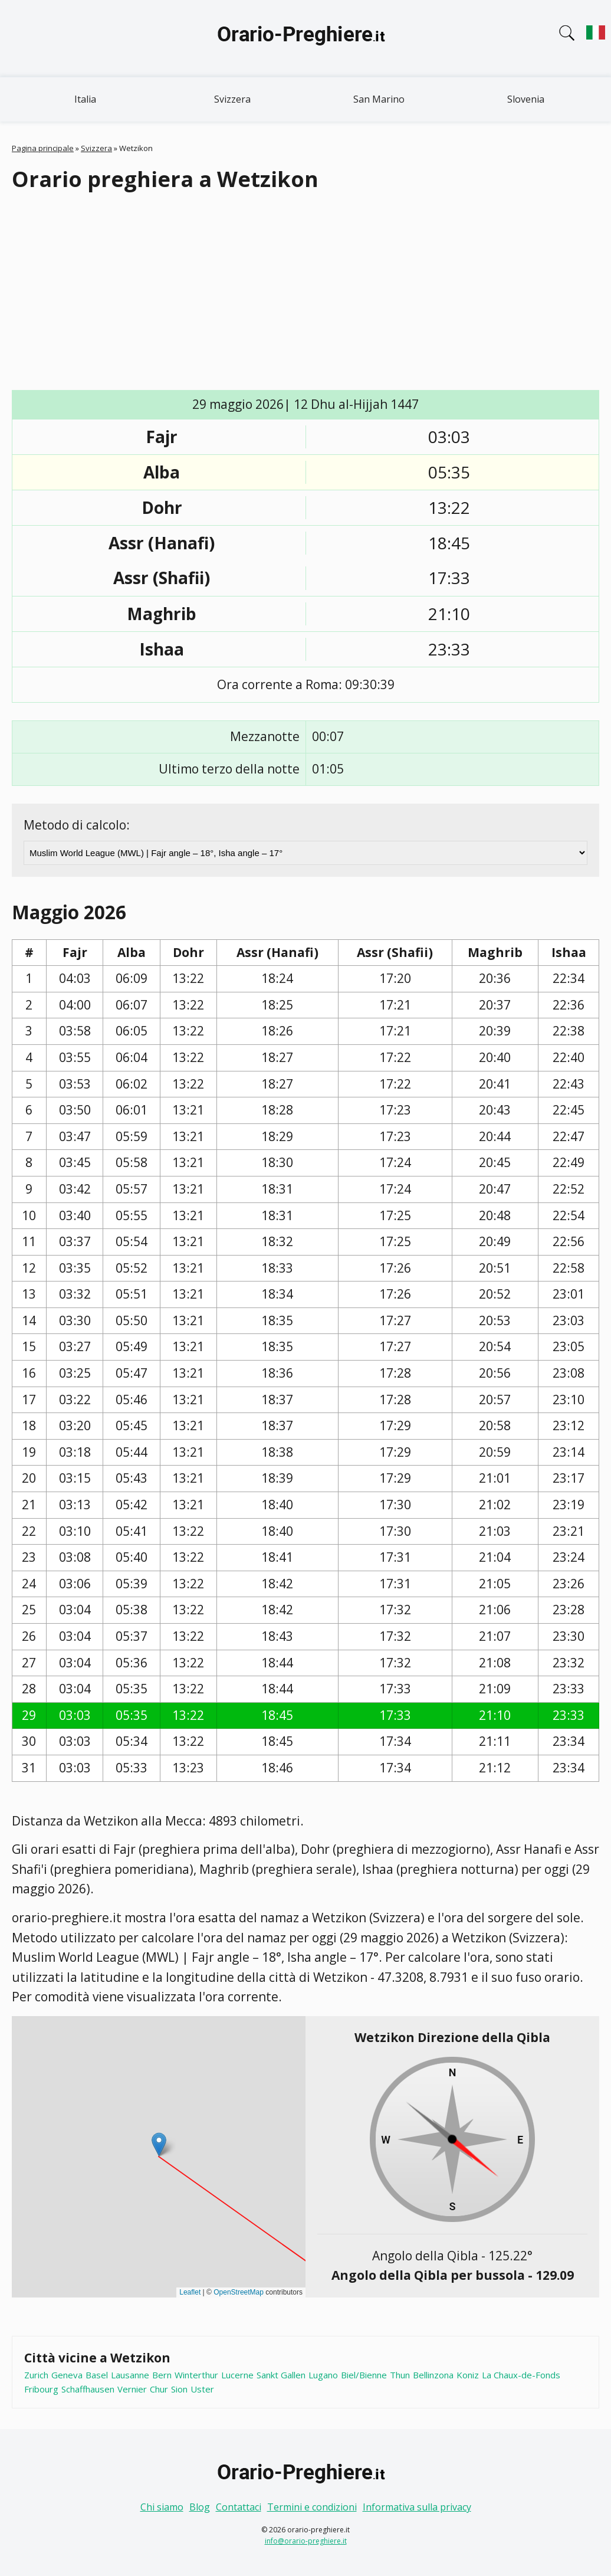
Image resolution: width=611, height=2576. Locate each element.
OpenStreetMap (238, 2292)
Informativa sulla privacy (417, 2506)
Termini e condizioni (312, 2506)
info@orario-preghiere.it (306, 2541)
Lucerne (237, 2375)
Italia (85, 99)
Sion (179, 2389)
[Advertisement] (305, 292)
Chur (159, 2389)
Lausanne (130, 2375)
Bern (162, 2375)
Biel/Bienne (364, 2375)
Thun (400, 2375)
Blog (199, 2506)
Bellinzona (433, 2375)
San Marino (379, 99)
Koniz (467, 2375)
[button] (159, 2144)
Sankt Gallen (281, 2375)
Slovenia (525, 99)
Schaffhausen (87, 2389)
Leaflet (190, 2292)
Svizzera (232, 99)
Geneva (67, 2375)
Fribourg (41, 2389)
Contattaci (238, 2506)
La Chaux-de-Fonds (521, 2375)
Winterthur (196, 2375)
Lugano (323, 2375)
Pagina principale (43, 148)
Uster (202, 2389)
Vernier (132, 2389)
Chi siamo (161, 2506)
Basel (97, 2375)
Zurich (36, 2375)
